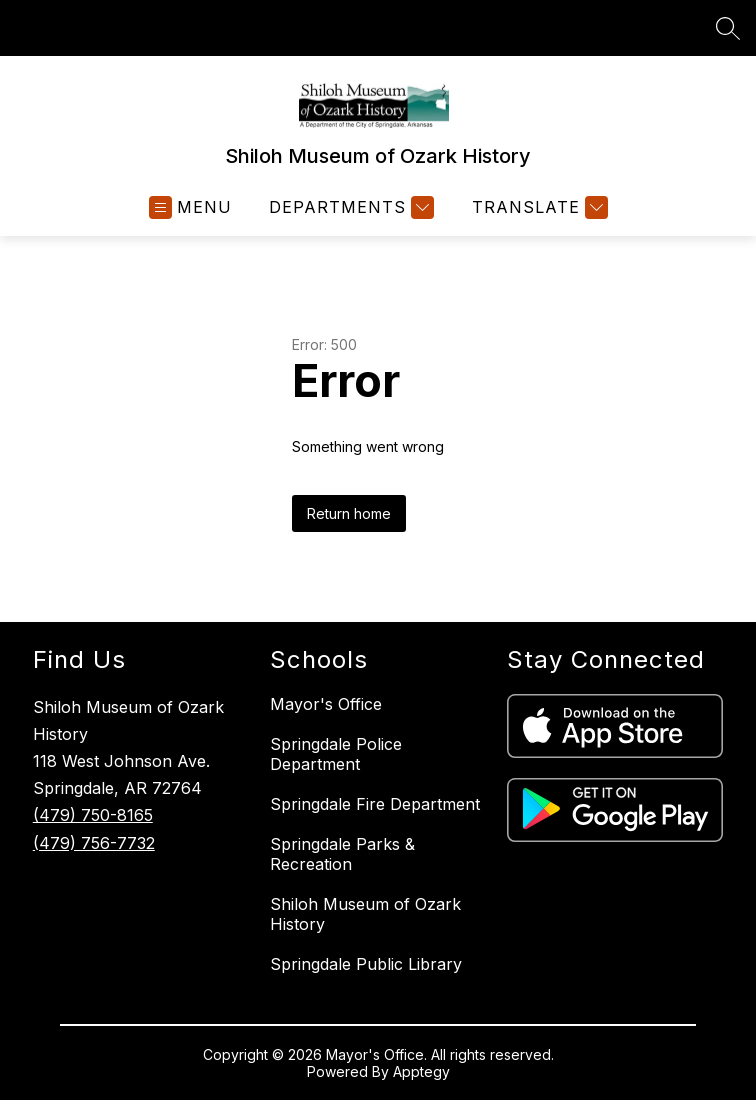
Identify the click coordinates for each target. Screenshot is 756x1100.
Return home (349, 513)
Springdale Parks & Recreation (342, 854)
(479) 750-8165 (93, 815)
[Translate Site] (537, 207)
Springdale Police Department (336, 754)
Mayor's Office (326, 704)
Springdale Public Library (366, 964)
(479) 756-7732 (94, 843)
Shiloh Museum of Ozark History (365, 914)
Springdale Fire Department (375, 804)
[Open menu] (190, 207)
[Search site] (728, 28)
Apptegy (421, 1071)
